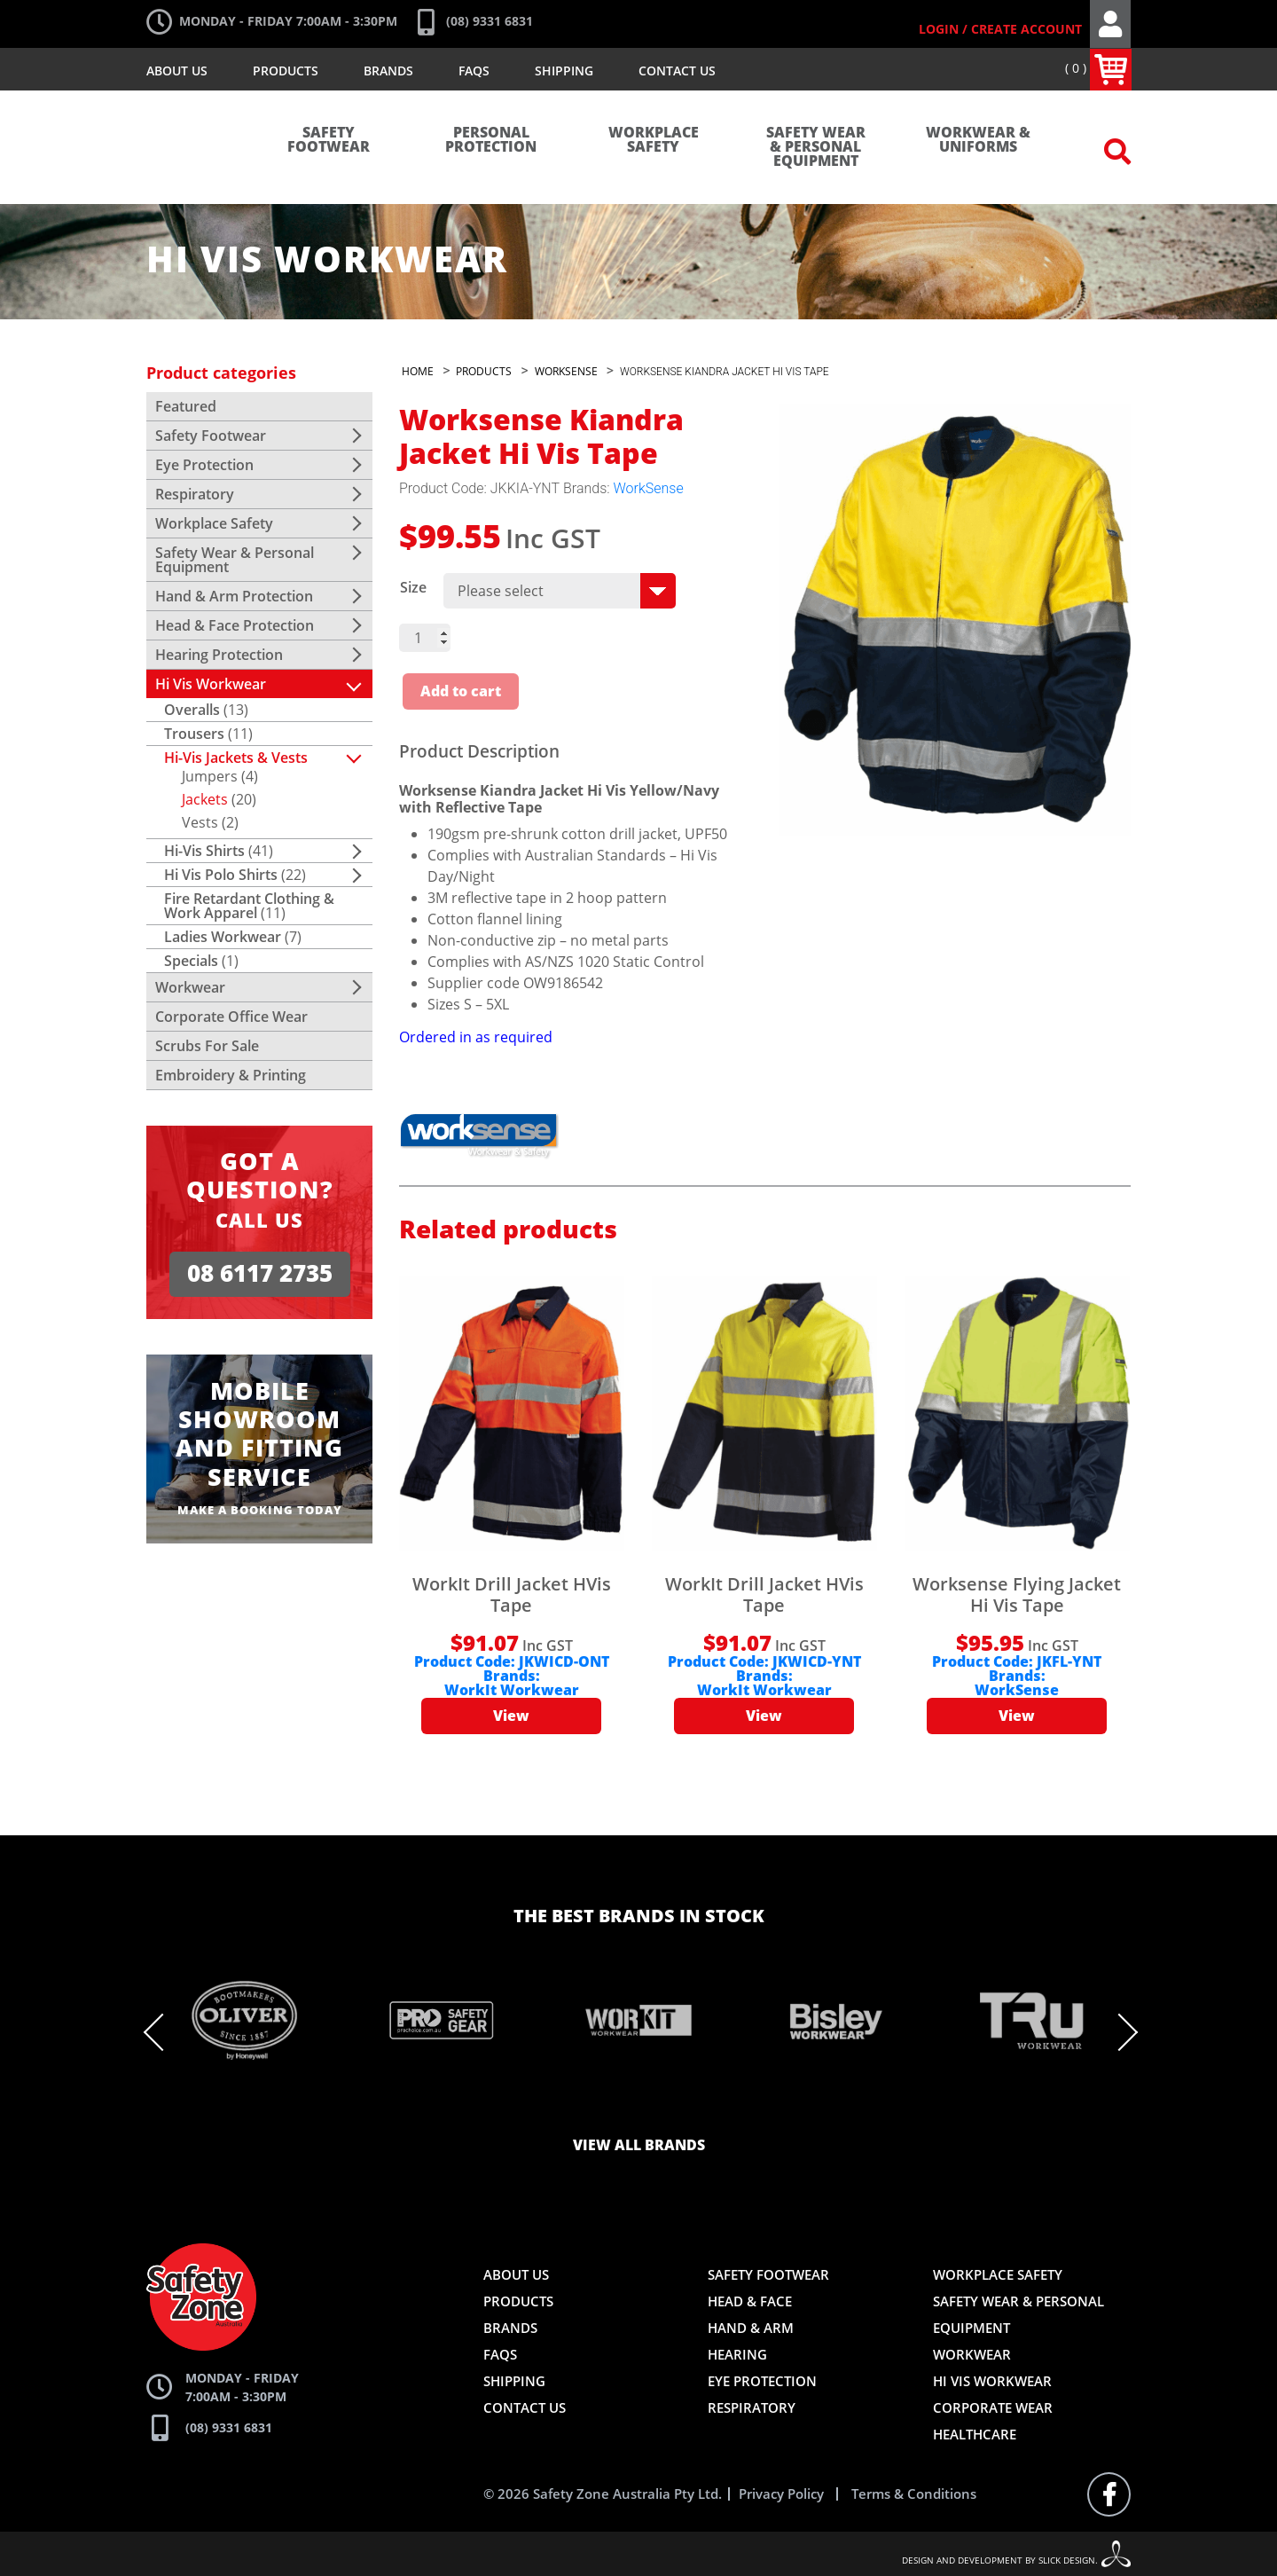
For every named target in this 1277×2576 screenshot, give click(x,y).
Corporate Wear (993, 2407)
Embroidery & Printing (230, 1075)
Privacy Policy (781, 2494)
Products (285, 70)
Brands (388, 70)
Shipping (564, 70)
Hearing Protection (219, 654)
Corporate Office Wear (231, 1016)
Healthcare (974, 2434)
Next (1117, 2032)
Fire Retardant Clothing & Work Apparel (249, 906)
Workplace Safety (653, 140)
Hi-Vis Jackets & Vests (236, 757)
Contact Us (677, 70)
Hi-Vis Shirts (204, 850)
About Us (177, 70)
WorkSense (649, 488)
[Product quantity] (424, 638)
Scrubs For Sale (207, 1046)
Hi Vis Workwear (210, 684)
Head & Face (750, 2301)
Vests (200, 822)
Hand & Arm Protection (234, 596)
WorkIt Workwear (511, 1691)
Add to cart (460, 692)
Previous (165, 2032)
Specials (191, 960)
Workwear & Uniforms (978, 140)
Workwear (190, 987)
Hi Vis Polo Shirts (221, 874)
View (511, 1716)
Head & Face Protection (234, 625)
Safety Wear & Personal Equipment (816, 147)
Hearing (737, 2354)
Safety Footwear (328, 140)
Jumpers (210, 776)
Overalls (192, 709)
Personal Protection (491, 140)
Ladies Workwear (222, 936)
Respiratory (194, 494)
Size (413, 587)
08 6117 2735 (260, 1273)
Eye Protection (204, 465)
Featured (185, 406)
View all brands (639, 2146)
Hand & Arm (751, 2327)
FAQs (474, 70)
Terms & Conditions (913, 2494)
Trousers (194, 733)
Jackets (205, 799)
